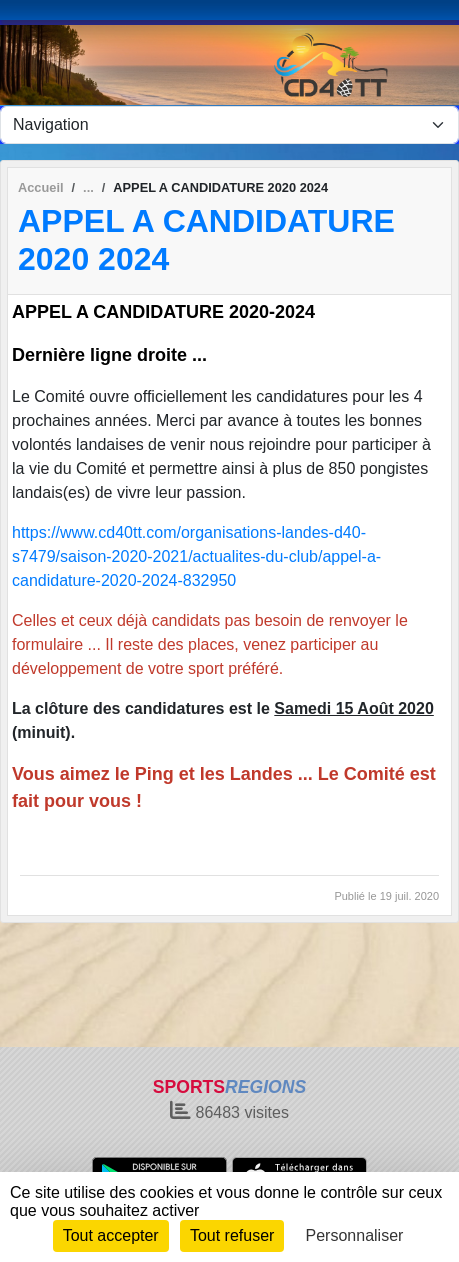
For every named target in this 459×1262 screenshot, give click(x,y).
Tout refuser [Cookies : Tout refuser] (232, 1235)
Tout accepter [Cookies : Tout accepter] (111, 1235)
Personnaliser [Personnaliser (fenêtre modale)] (355, 1235)
